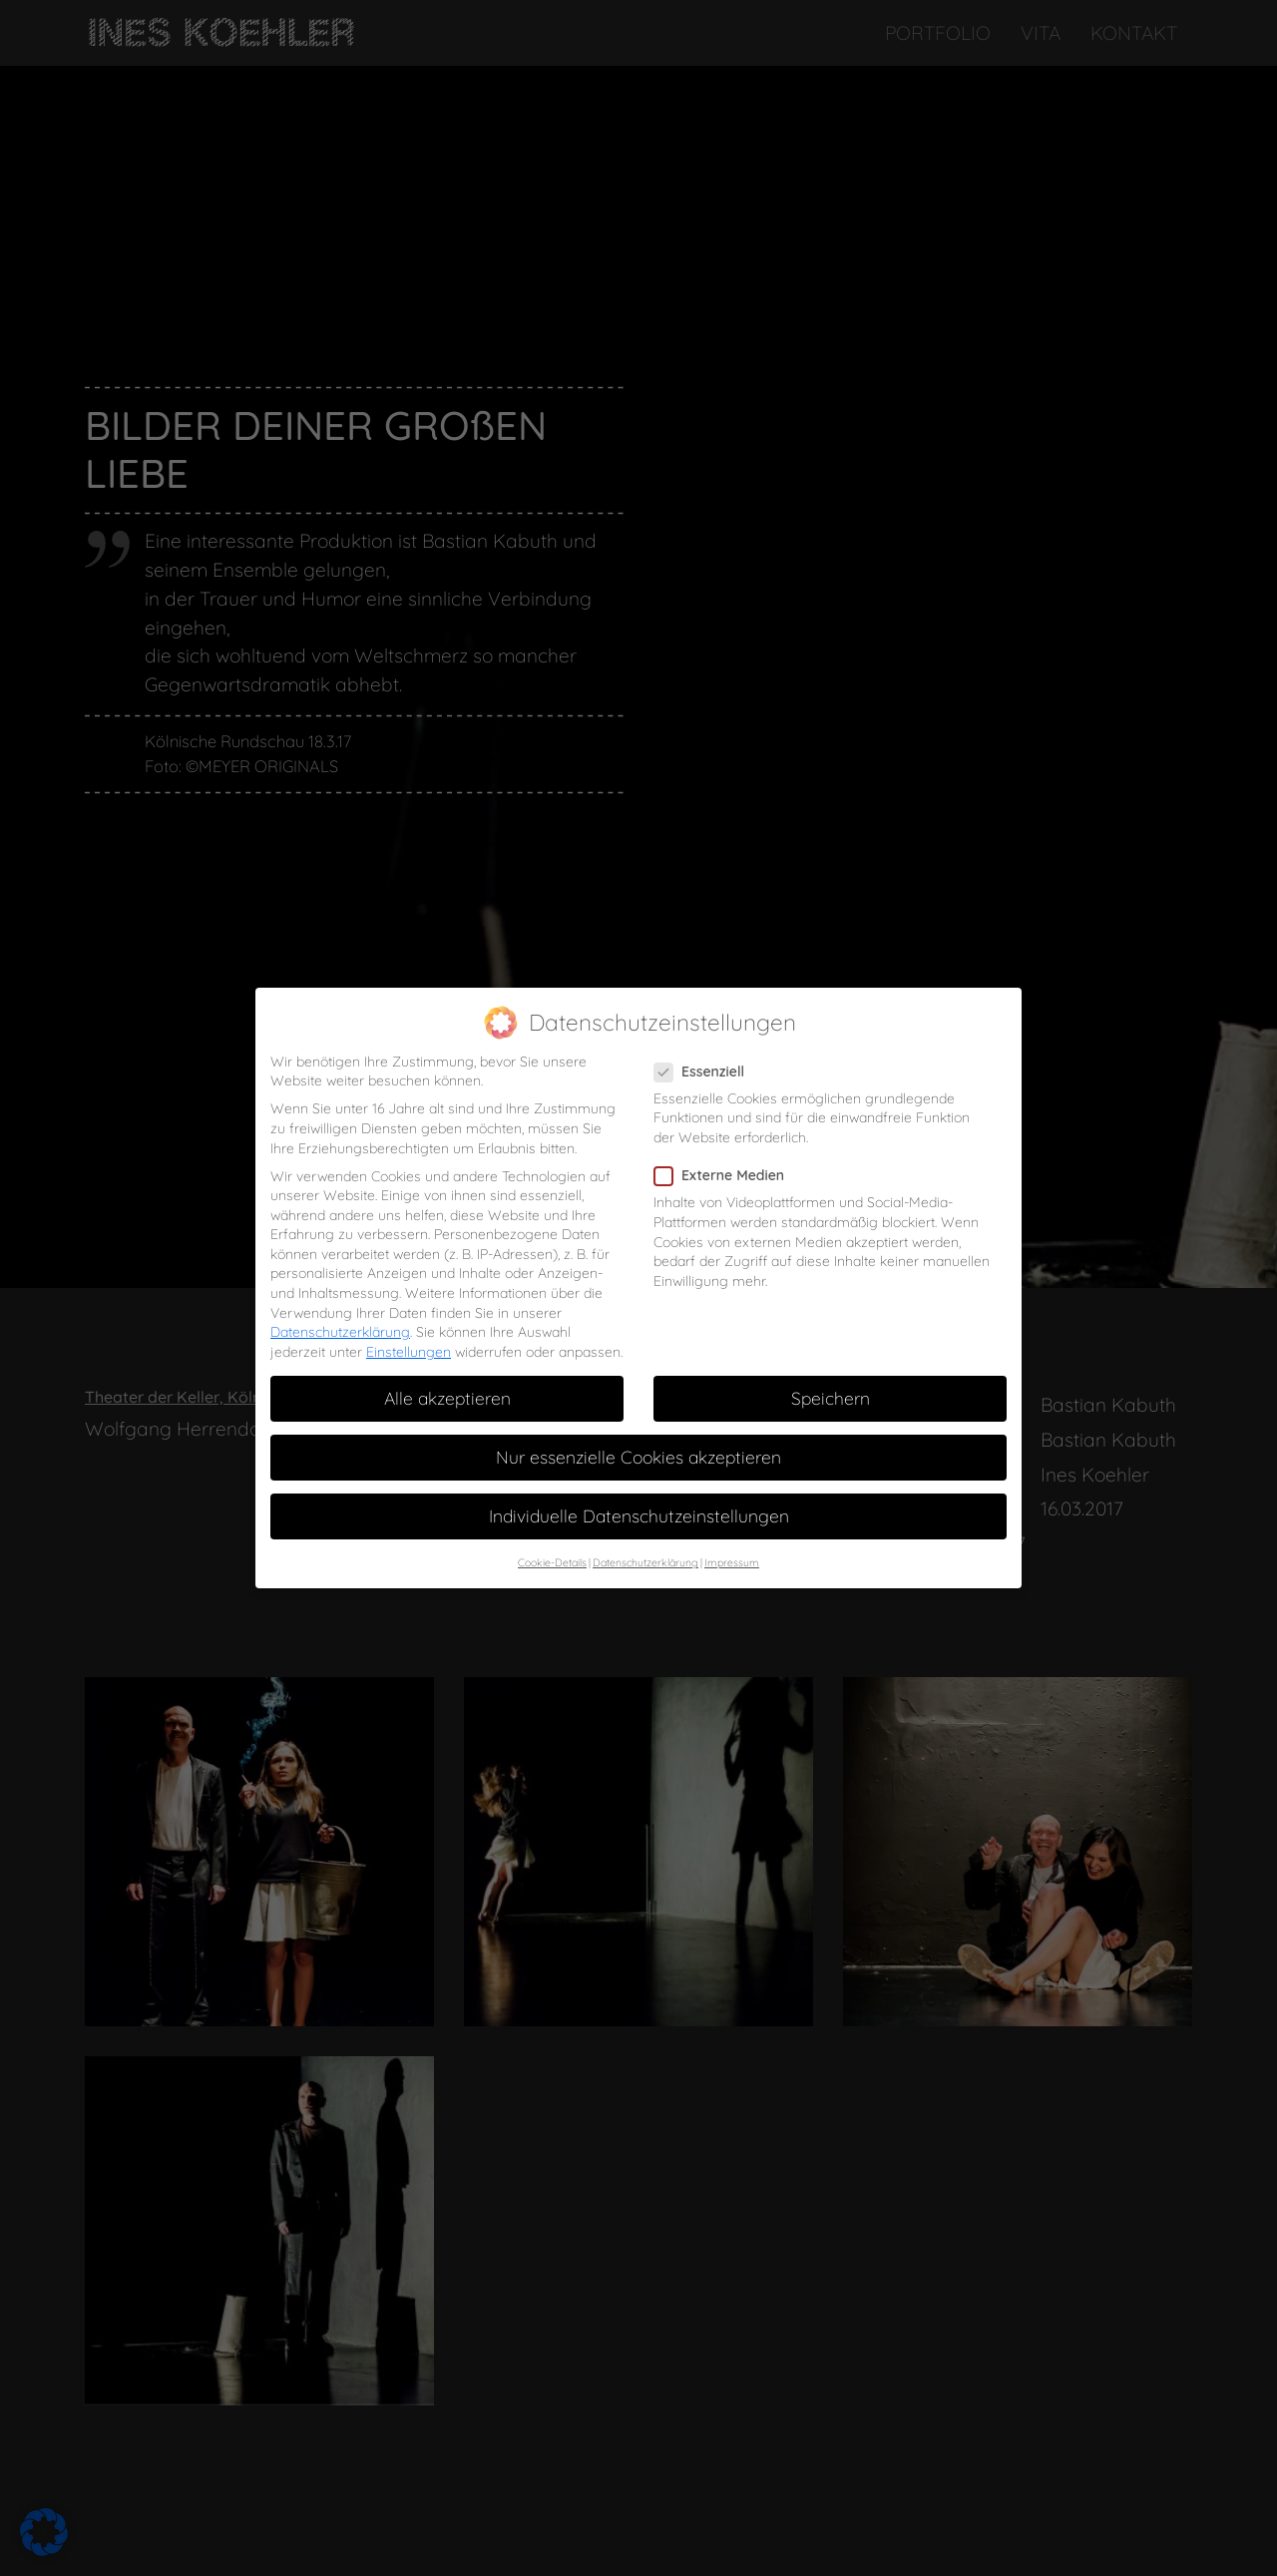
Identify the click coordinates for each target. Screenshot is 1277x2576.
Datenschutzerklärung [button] (645, 1522)
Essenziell (705, 1031)
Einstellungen (408, 1312)
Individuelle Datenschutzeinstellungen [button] (639, 1476)
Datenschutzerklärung (340, 1292)
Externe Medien (725, 1135)
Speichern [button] (830, 1358)
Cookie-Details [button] (552, 1522)
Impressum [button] (731, 1522)
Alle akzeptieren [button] (447, 1358)
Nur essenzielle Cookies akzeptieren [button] (638, 1417)
